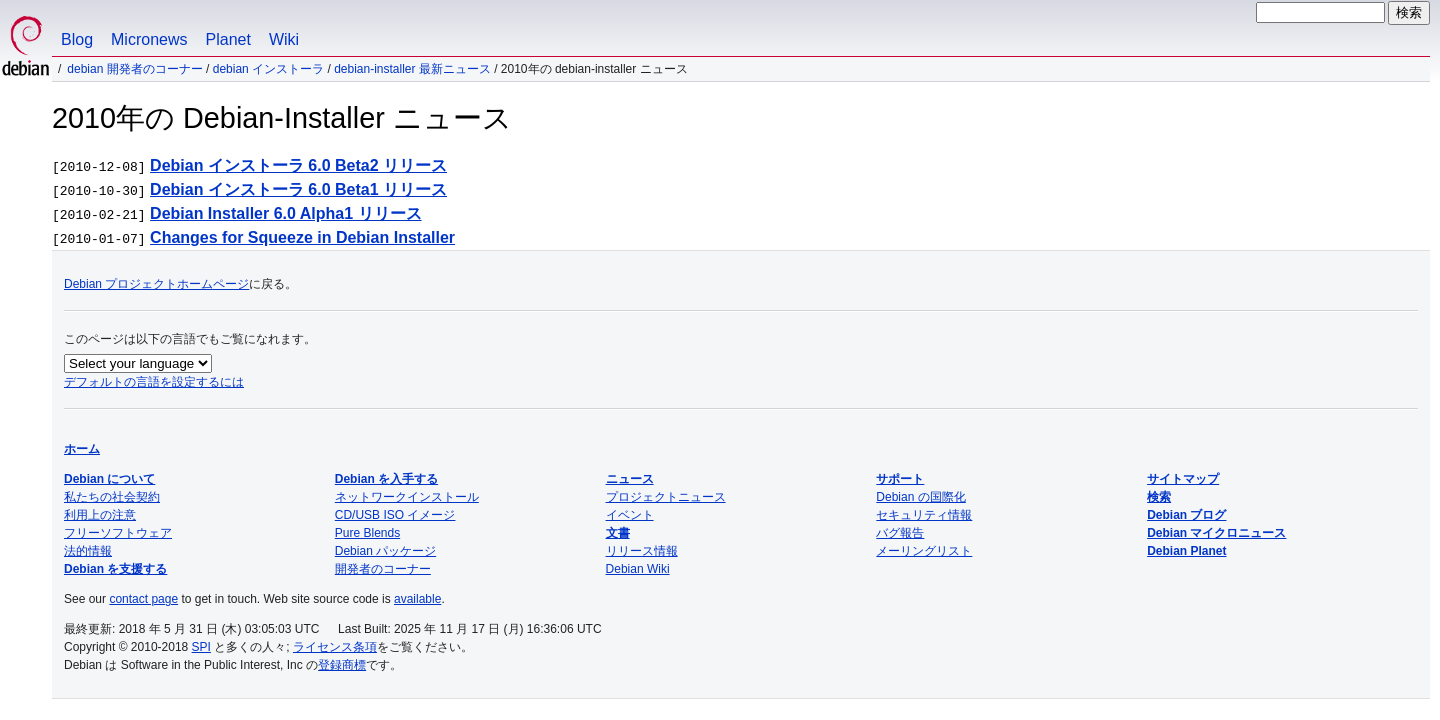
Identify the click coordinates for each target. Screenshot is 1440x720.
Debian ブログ (1186, 515)
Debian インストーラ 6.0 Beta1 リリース (298, 189)
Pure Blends (367, 533)
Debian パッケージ (385, 551)
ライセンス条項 (335, 647)
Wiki (284, 39)
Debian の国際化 (920, 497)
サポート (900, 479)
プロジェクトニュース (666, 497)
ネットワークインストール (407, 497)
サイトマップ (1183, 479)
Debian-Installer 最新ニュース (412, 69)
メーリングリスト (924, 551)
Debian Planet (1186, 551)
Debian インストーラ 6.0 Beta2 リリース (298, 165)
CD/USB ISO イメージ (395, 515)
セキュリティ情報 (924, 515)
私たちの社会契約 (112, 497)
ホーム (82, 449)
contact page (143, 599)
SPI (201, 647)
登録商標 (342, 665)
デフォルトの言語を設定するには (154, 382)
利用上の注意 (100, 515)
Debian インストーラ (268, 69)
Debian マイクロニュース (1216, 533)
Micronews (149, 39)
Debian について (109, 479)
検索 (1159, 497)
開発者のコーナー (383, 569)
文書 (618, 533)
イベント (630, 515)
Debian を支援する (115, 569)
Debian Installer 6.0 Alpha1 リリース (285, 213)
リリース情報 (642, 551)
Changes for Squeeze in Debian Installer (302, 237)
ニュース (630, 479)
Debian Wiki (638, 569)
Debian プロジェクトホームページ (156, 284)
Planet (228, 39)
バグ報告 (900, 533)
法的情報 (88, 551)
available (417, 599)
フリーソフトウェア (118, 533)
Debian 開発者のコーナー (134, 69)
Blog (77, 39)
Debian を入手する (386, 479)
